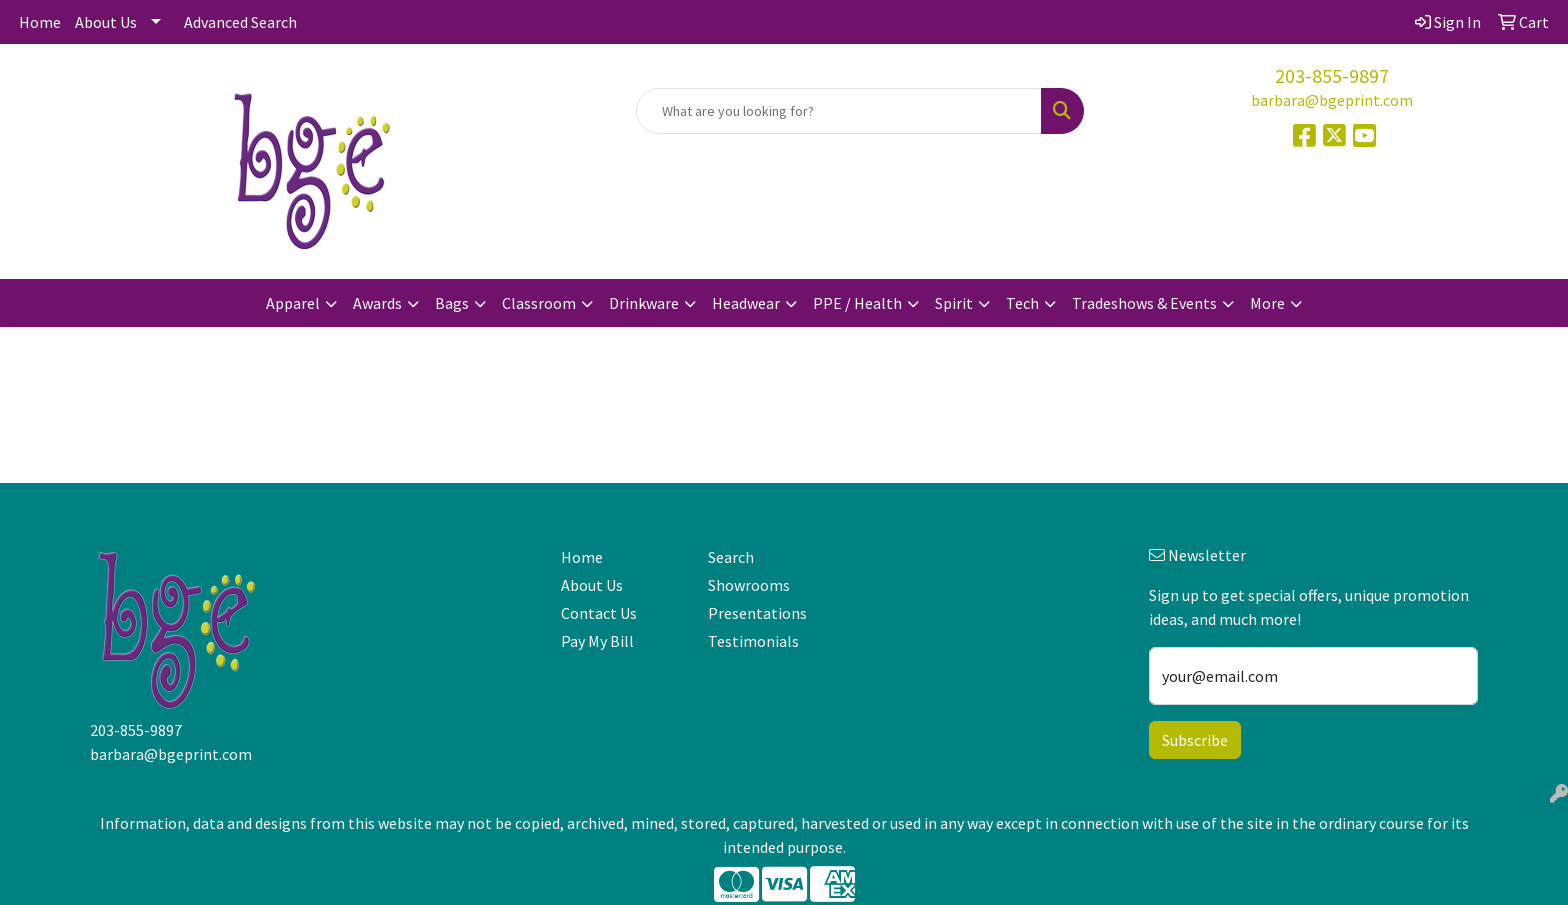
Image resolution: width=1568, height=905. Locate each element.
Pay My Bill (597, 641)
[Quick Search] (839, 111)
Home (40, 22)
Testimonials (753, 641)
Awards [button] (377, 303)
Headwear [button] (746, 303)
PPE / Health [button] (857, 303)
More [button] (1267, 303)
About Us (106, 22)
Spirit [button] (954, 303)
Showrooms (749, 585)
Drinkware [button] (644, 303)
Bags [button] (452, 303)
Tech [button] (1022, 303)
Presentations (757, 613)
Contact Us (599, 613)
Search (731, 557)
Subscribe (1195, 740)
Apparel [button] (293, 303)
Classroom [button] (539, 303)
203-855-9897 (1332, 75)
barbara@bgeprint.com (1332, 100)
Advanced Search (240, 22)
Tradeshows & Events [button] (1144, 303)
